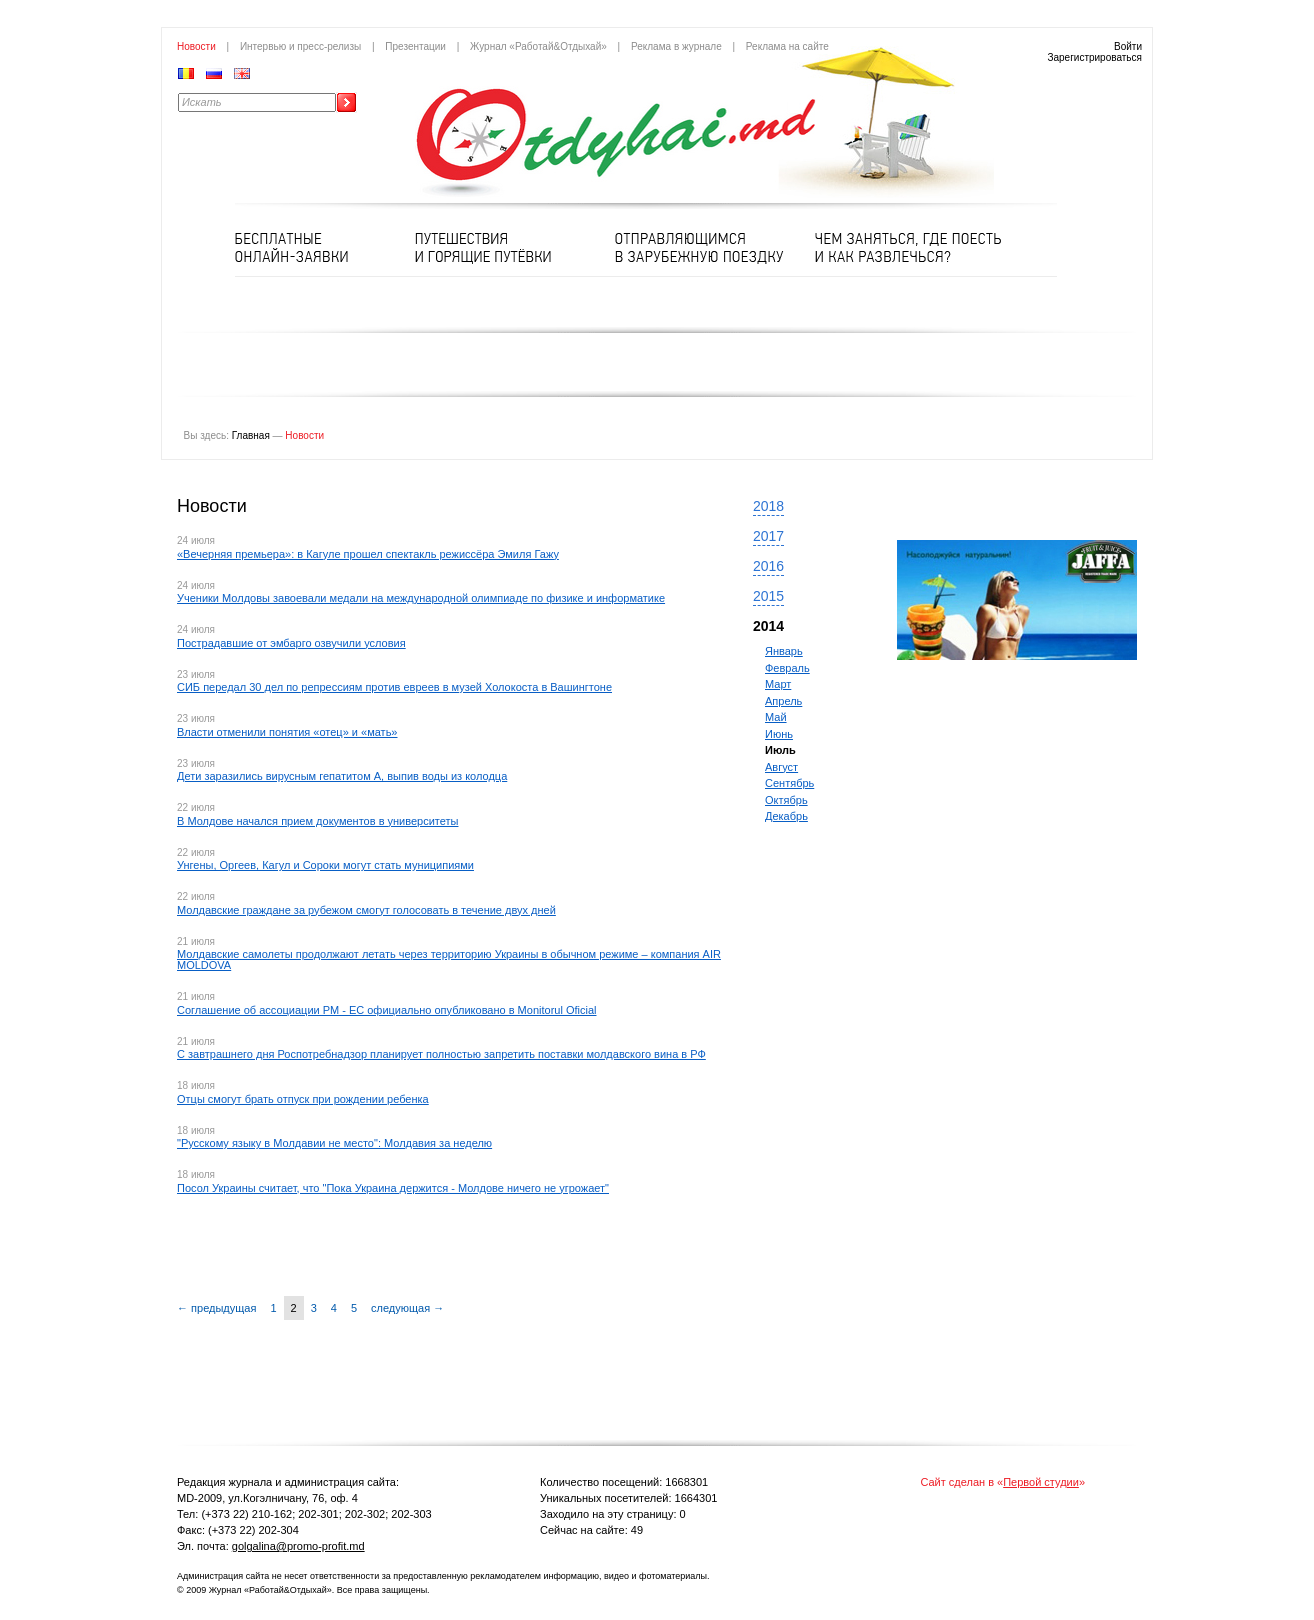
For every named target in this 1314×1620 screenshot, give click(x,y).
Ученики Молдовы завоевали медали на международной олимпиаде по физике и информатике (421, 598)
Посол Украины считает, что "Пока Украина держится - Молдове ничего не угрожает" (393, 1188)
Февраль (787, 668)
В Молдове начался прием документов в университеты (317, 821)
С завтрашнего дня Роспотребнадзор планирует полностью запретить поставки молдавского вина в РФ (441, 1054)
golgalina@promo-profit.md (298, 1546)
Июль (780, 750)
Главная (251, 435)
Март (778, 684)
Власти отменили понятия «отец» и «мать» (287, 732)
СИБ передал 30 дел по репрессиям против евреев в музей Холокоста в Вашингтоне (394, 687)
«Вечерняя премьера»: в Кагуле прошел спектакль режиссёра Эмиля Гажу (368, 554)
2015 (768, 596)
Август (781, 767)
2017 (768, 536)
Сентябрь (789, 783)
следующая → (407, 1308)
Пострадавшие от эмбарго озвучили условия (291, 643)
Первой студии (1041, 1482)
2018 (768, 506)
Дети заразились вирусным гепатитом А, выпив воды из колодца (342, 776)
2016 (768, 566)
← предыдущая (216, 1308)
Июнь (779, 734)
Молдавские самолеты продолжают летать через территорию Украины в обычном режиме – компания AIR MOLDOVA (449, 959)
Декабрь (786, 816)
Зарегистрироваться (1094, 57)
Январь (784, 651)
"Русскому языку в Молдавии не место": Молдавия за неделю (334, 1143)
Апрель (783, 701)
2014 (768, 626)
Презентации (415, 46)
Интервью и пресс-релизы (300, 46)
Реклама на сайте (787, 46)
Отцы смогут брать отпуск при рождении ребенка (303, 1099)
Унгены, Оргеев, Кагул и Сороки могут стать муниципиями (325, 865)
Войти (1128, 46)
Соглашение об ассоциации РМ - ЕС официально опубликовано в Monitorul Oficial (386, 1010)
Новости (196, 46)
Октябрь (786, 800)
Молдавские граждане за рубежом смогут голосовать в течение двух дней (366, 910)
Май (776, 717)
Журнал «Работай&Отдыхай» (538, 46)
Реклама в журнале (676, 46)
